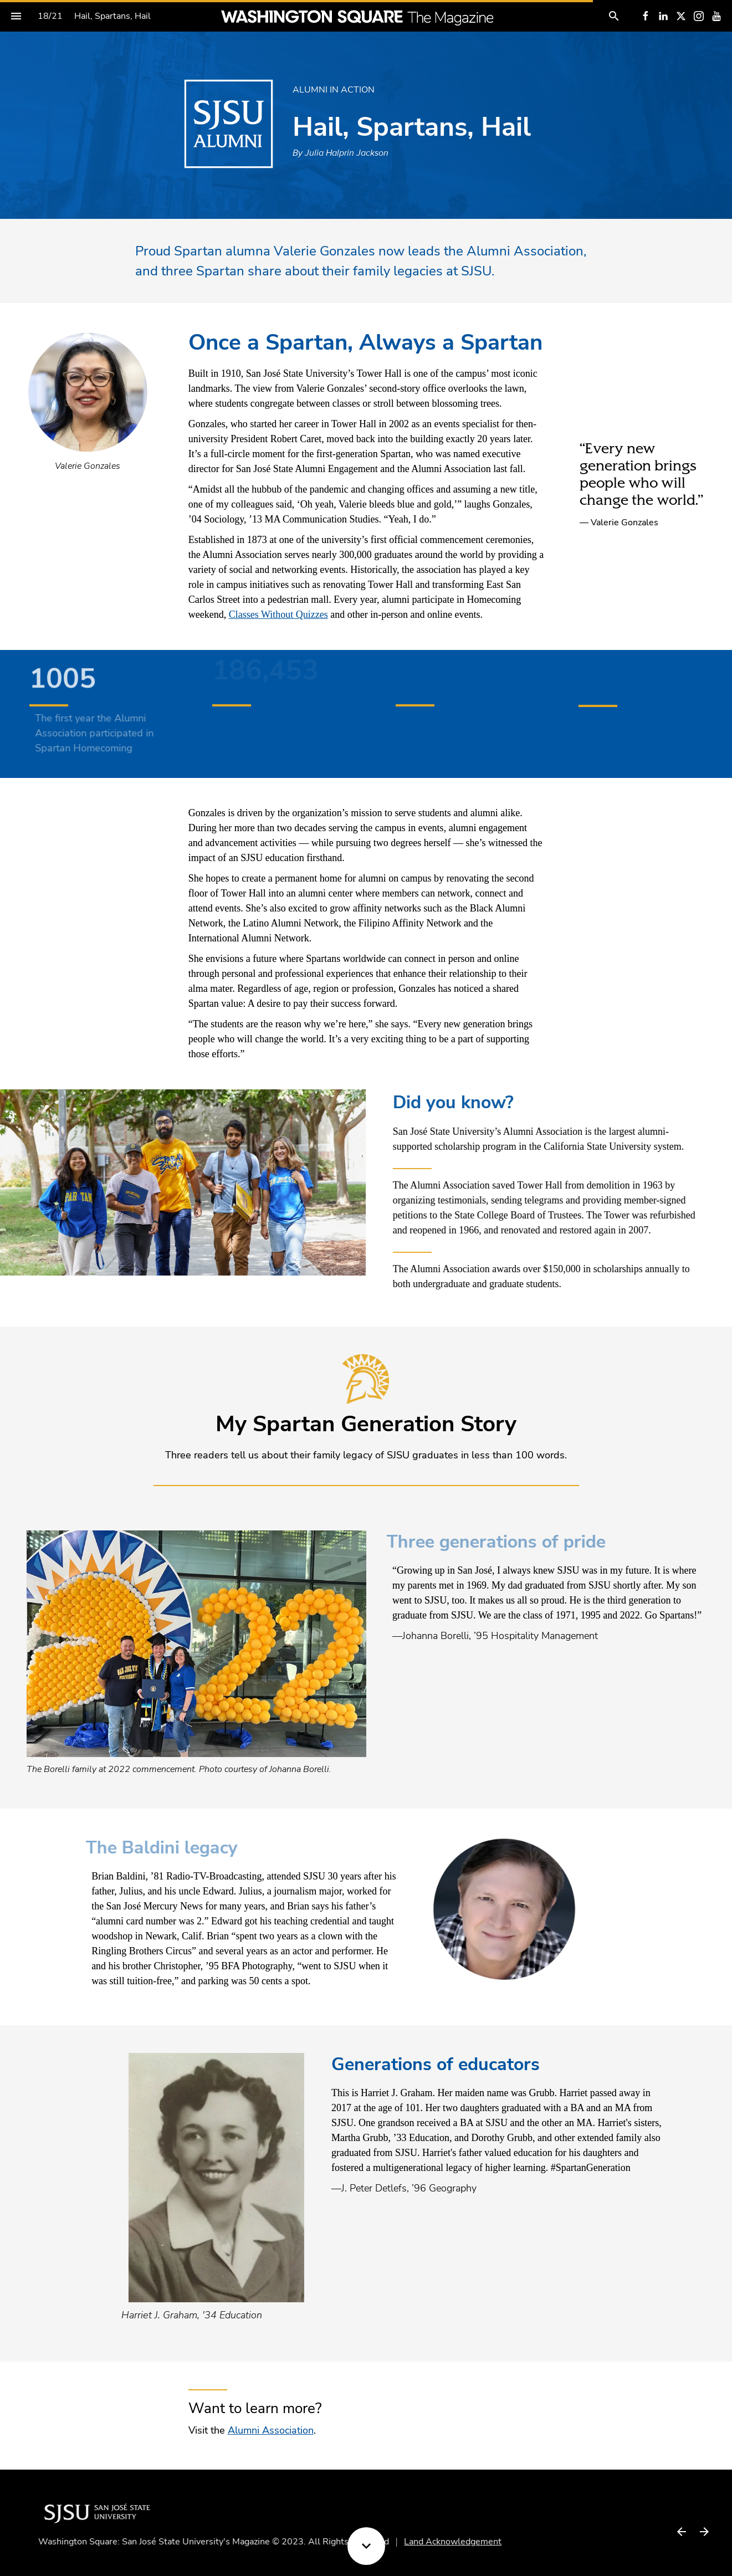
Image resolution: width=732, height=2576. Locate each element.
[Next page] (704, 2531)
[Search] (613, 16)
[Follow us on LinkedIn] (663, 16)
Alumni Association (271, 2430)
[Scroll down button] (366, 2546)
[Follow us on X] (681, 16)
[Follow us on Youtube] (716, 16)
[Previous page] (681, 2531)
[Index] (16, 16)
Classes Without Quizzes (278, 614)
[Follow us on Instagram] (699, 16)
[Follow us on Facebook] (645, 16)
